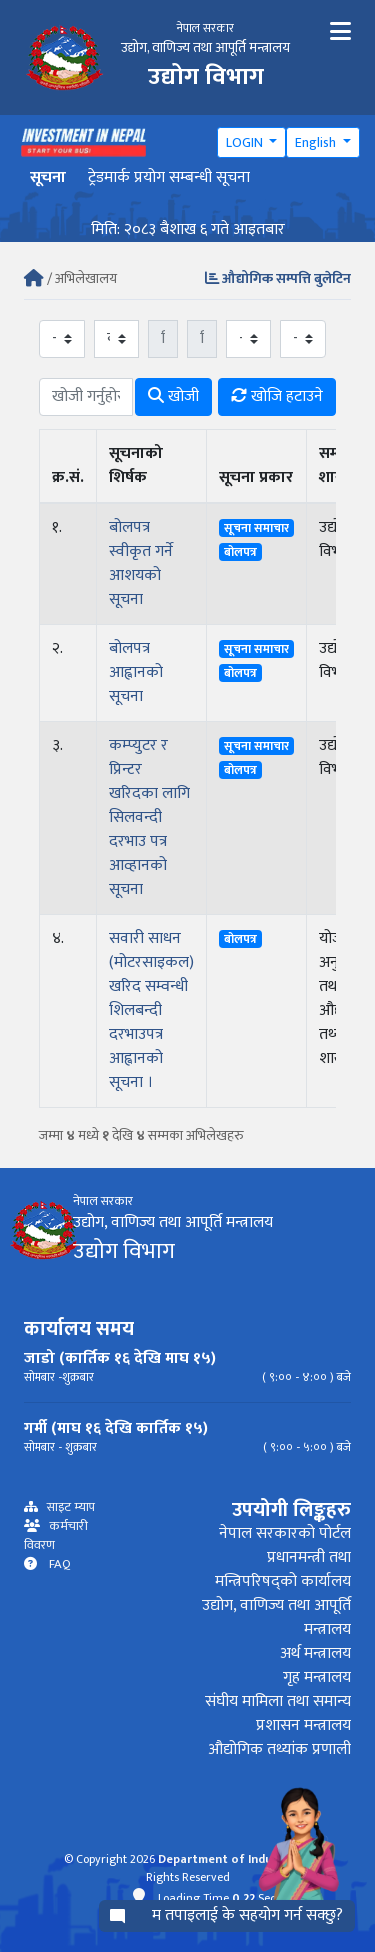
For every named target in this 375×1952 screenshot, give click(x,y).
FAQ (54, 1564)
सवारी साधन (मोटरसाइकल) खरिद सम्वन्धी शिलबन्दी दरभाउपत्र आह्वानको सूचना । (151, 1010)
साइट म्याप (66, 1507)
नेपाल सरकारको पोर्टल (285, 1533)
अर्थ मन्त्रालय (315, 1653)
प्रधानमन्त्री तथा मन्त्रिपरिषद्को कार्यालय (283, 1569)
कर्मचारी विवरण (56, 1536)
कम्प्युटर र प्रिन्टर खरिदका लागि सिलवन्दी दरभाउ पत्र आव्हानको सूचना (149, 817)
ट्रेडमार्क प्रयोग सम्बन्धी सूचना (169, 177)
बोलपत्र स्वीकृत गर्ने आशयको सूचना (141, 563)
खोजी (173, 396)
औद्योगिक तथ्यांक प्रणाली (279, 1749)
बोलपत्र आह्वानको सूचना (136, 672)
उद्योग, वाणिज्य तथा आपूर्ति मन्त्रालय (276, 1617)
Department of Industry (226, 1859)
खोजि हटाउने (277, 396)
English (317, 142)
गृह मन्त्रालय (317, 1677)
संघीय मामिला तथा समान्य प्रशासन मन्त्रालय (278, 1713)
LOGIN (246, 142)
